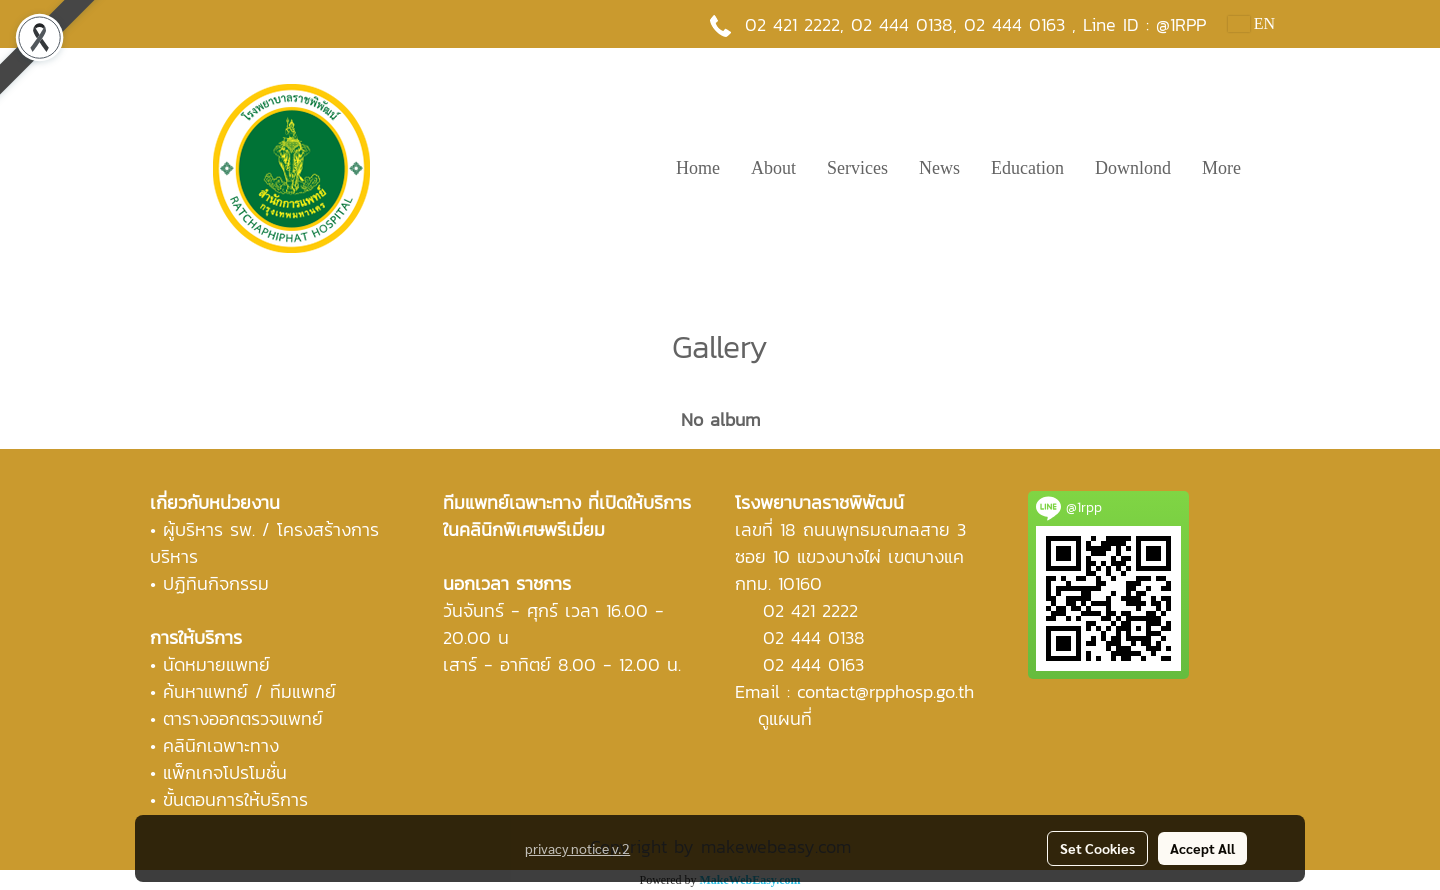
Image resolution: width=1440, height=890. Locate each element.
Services (857, 168)
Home (698, 168)
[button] (1274, 168)
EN (1251, 23)
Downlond (1133, 168)
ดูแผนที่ (785, 718)
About (773, 168)
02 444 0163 (813, 664)
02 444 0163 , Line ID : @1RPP (1085, 24)
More (1221, 168)
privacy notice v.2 (577, 848)
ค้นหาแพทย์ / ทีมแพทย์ (249, 691)
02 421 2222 (792, 24)
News (939, 168)
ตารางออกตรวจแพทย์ (243, 718)
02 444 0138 (902, 24)
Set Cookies (1097, 848)
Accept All (1202, 848)
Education (1027, 168)
